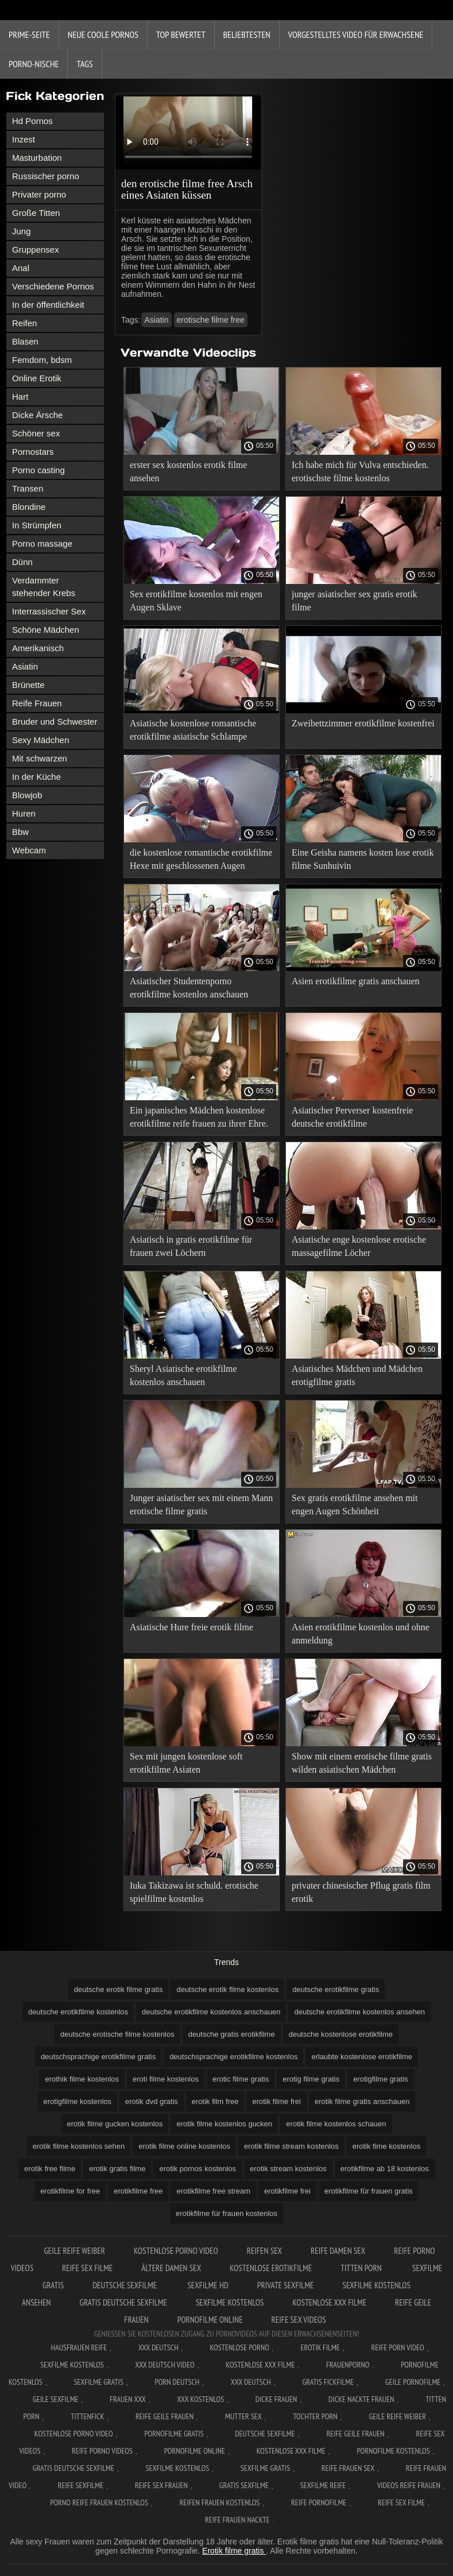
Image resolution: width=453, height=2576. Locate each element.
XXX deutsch (251, 2382)
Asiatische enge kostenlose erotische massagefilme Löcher (359, 1246)
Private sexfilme (285, 2285)
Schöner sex (36, 433)
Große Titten (36, 213)
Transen (27, 488)
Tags (84, 63)
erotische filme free (211, 319)
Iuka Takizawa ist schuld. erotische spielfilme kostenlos (194, 1892)
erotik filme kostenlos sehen (79, 2146)
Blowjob (27, 795)
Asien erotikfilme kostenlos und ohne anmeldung (360, 1633)
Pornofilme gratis (173, 2433)
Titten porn (362, 2267)
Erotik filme (320, 2347)
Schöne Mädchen (45, 630)
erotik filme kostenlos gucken (224, 2123)
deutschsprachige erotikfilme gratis (98, 2056)
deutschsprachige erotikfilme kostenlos (233, 2056)
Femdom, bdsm (42, 360)
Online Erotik (36, 378)
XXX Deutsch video (165, 2365)
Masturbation (37, 158)
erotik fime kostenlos (387, 2146)
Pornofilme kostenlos (393, 2451)
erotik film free (215, 2101)
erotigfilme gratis (380, 2079)
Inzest (23, 139)
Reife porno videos (102, 2451)
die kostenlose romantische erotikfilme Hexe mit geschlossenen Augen (201, 859)
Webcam (29, 850)
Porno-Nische (34, 63)
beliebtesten (246, 34)
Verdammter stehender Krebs (43, 586)
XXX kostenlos (200, 2399)
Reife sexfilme (81, 2485)
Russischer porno (45, 176)
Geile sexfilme (56, 2399)
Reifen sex (264, 2250)
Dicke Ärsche (37, 415)
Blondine (28, 507)
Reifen (24, 323)
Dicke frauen (276, 2399)
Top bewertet (181, 34)
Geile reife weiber (74, 2250)
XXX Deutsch (158, 2347)
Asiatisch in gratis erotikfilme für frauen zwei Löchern (191, 1246)
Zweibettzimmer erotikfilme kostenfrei (363, 723)
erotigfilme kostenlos (78, 2101)
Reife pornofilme (318, 2502)
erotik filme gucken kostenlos (115, 2123)
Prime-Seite (29, 34)
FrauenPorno (347, 2365)
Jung (21, 231)
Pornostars (33, 452)
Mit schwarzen (39, 758)
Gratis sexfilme (244, 2485)
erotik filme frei (276, 2101)
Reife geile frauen (164, 2416)
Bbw (20, 832)
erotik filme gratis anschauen (362, 2101)
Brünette (28, 685)
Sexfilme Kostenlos (72, 2365)
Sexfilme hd (207, 2285)
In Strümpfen (36, 525)
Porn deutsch (177, 2382)
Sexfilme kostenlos (230, 2302)
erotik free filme (49, 2168)
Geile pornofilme (412, 2382)
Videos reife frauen (408, 2485)
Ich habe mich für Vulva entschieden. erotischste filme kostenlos (360, 471)
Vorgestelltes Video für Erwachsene (356, 34)
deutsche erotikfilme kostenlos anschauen (211, 2012)
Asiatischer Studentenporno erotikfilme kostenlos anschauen (189, 987)
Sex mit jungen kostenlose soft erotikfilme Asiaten (186, 1762)
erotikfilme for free (70, 2191)
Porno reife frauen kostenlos (99, 2502)
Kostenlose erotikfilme (271, 2267)
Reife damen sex (338, 2250)
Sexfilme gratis (98, 2382)
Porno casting (38, 470)
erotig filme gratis (310, 2079)
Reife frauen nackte (237, 2520)
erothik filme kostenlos (82, 2079)
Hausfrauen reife (79, 2347)
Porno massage (42, 543)
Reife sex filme (87, 2267)
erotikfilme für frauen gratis (368, 2191)
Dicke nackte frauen (361, 2399)
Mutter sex (243, 2416)
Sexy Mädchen (40, 740)
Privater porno (39, 194)
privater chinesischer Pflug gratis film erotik (361, 1892)
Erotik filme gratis (234, 2550)
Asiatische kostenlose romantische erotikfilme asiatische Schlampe (193, 729)
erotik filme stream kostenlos (291, 2146)
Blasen (25, 341)
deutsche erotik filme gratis (118, 1989)
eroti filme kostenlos (166, 2079)
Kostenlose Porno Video (176, 2250)
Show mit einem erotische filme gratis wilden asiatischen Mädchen (362, 1762)
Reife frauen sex (348, 2468)
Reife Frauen (37, 703)
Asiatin (25, 666)
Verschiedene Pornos (53, 286)
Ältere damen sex (171, 2267)
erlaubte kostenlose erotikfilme (361, 2056)
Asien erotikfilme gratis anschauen (356, 981)
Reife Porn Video (397, 2347)
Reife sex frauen (161, 2485)
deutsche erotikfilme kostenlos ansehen (359, 2012)
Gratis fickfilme (328, 2382)
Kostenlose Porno (239, 2347)
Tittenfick (87, 2416)
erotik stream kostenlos (288, 2168)
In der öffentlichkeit (48, 305)
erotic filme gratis (240, 2079)
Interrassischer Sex (49, 611)
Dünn (22, 562)
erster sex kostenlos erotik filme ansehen (188, 471)
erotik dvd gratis (151, 2101)
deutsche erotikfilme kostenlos (78, 2012)
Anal (20, 268)
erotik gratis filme (117, 2168)
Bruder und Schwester (54, 721)
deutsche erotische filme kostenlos (117, 2034)
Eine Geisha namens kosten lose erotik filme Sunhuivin (363, 859)
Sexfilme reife (323, 2485)
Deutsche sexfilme (125, 2285)
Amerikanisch (38, 648)
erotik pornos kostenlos (197, 2168)
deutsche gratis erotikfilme (231, 2034)
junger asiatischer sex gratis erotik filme (354, 600)
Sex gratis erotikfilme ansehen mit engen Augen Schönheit (355, 1504)
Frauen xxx (128, 2399)
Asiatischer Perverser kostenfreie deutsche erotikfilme (352, 1116)
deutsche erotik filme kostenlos (227, 1989)
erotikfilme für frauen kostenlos (226, 2213)
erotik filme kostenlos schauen (336, 2123)
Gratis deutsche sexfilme (123, 2302)
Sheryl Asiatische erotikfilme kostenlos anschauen (183, 1375)
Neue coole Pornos (103, 34)
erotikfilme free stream (213, 2191)
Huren (24, 813)
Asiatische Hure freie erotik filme (191, 1627)
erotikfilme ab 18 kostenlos (384, 2168)
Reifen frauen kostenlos (220, 2502)
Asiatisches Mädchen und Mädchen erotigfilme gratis (357, 1375)
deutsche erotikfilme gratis (335, 1989)
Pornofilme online (210, 2319)
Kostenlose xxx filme (329, 2302)
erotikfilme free (138, 2191)
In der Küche (36, 777)
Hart (20, 396)
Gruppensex (35, 249)
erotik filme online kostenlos (184, 2146)
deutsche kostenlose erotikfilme (341, 2034)
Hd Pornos (32, 121)
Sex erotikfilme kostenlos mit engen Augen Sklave (196, 600)
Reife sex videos (299, 2319)
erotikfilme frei (287, 2191)
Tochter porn (315, 2416)
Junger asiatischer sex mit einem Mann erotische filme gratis (201, 1504)
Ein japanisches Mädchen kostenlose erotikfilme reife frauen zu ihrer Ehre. (199, 1116)
